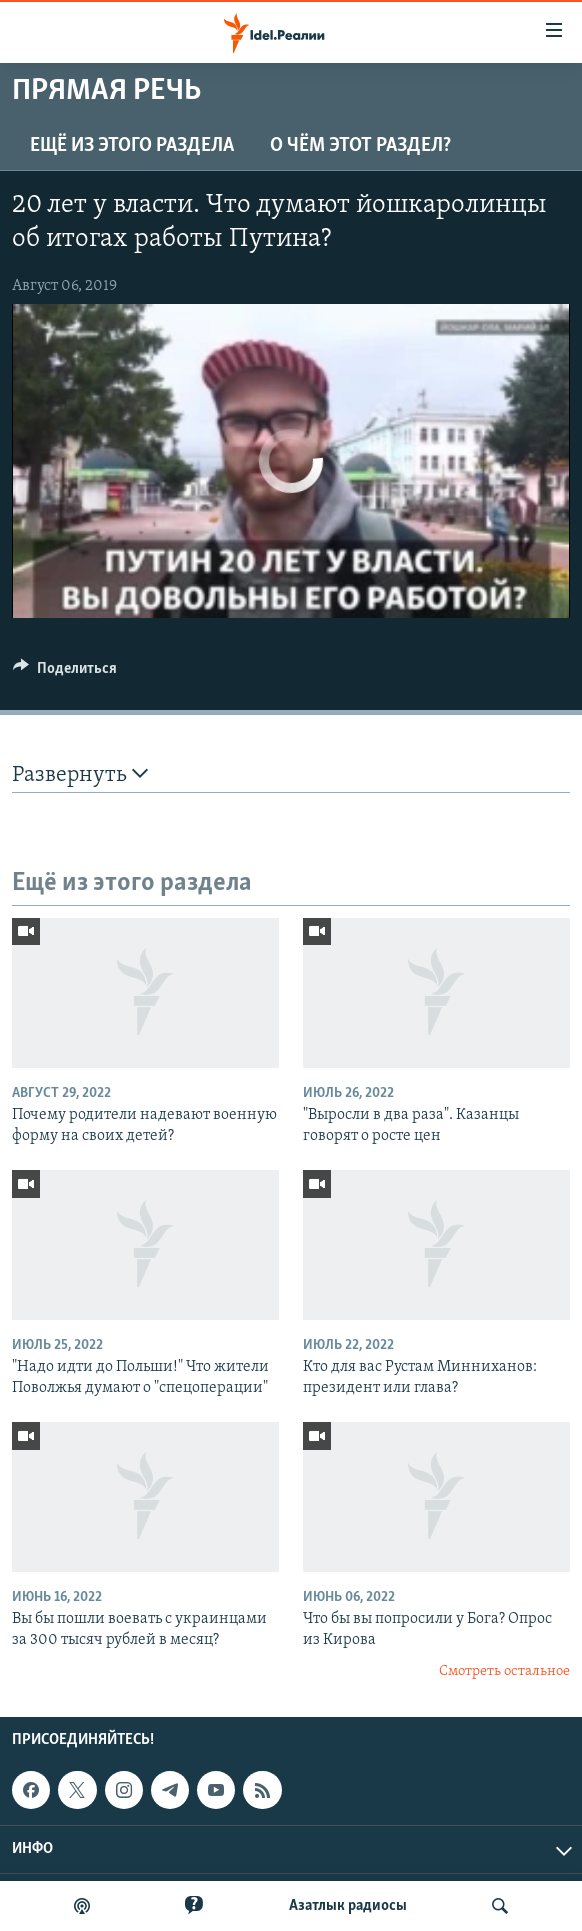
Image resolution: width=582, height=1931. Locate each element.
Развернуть (80, 774)
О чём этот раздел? (360, 146)
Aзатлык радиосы (348, 1906)
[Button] (65, 673)
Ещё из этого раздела (132, 146)
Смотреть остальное (504, 1671)
